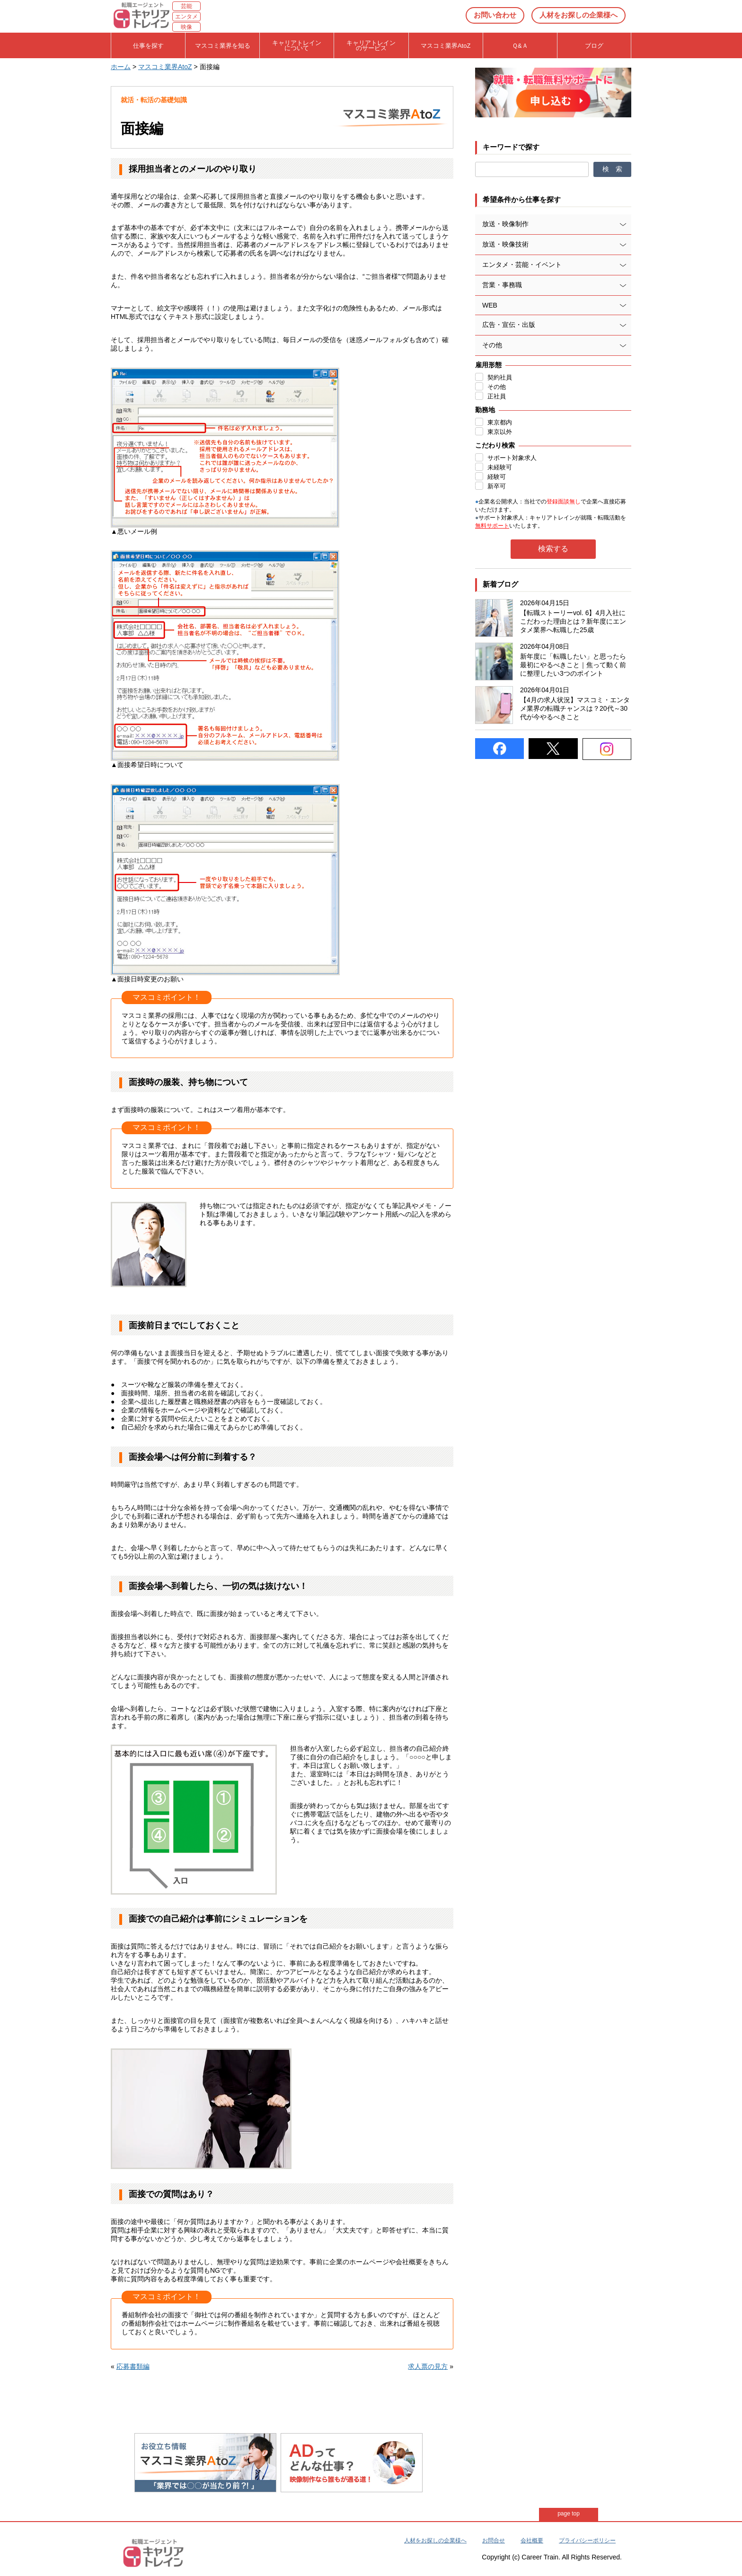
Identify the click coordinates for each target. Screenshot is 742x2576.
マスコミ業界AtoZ (165, 67)
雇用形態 (488, 365)
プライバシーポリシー (587, 2540)
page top (568, 2513)
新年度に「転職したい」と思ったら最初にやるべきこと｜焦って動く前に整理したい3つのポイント (573, 665)
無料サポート (492, 525)
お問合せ (493, 2540)
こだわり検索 (495, 445)
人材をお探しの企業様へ (578, 15)
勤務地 (485, 410)
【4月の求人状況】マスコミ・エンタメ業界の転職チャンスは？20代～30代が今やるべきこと (575, 708)
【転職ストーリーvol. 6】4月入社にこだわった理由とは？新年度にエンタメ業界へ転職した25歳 (573, 621)
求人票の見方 (428, 2366)
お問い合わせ (495, 15)
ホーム (121, 67)
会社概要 (532, 2540)
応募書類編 (133, 2366)
